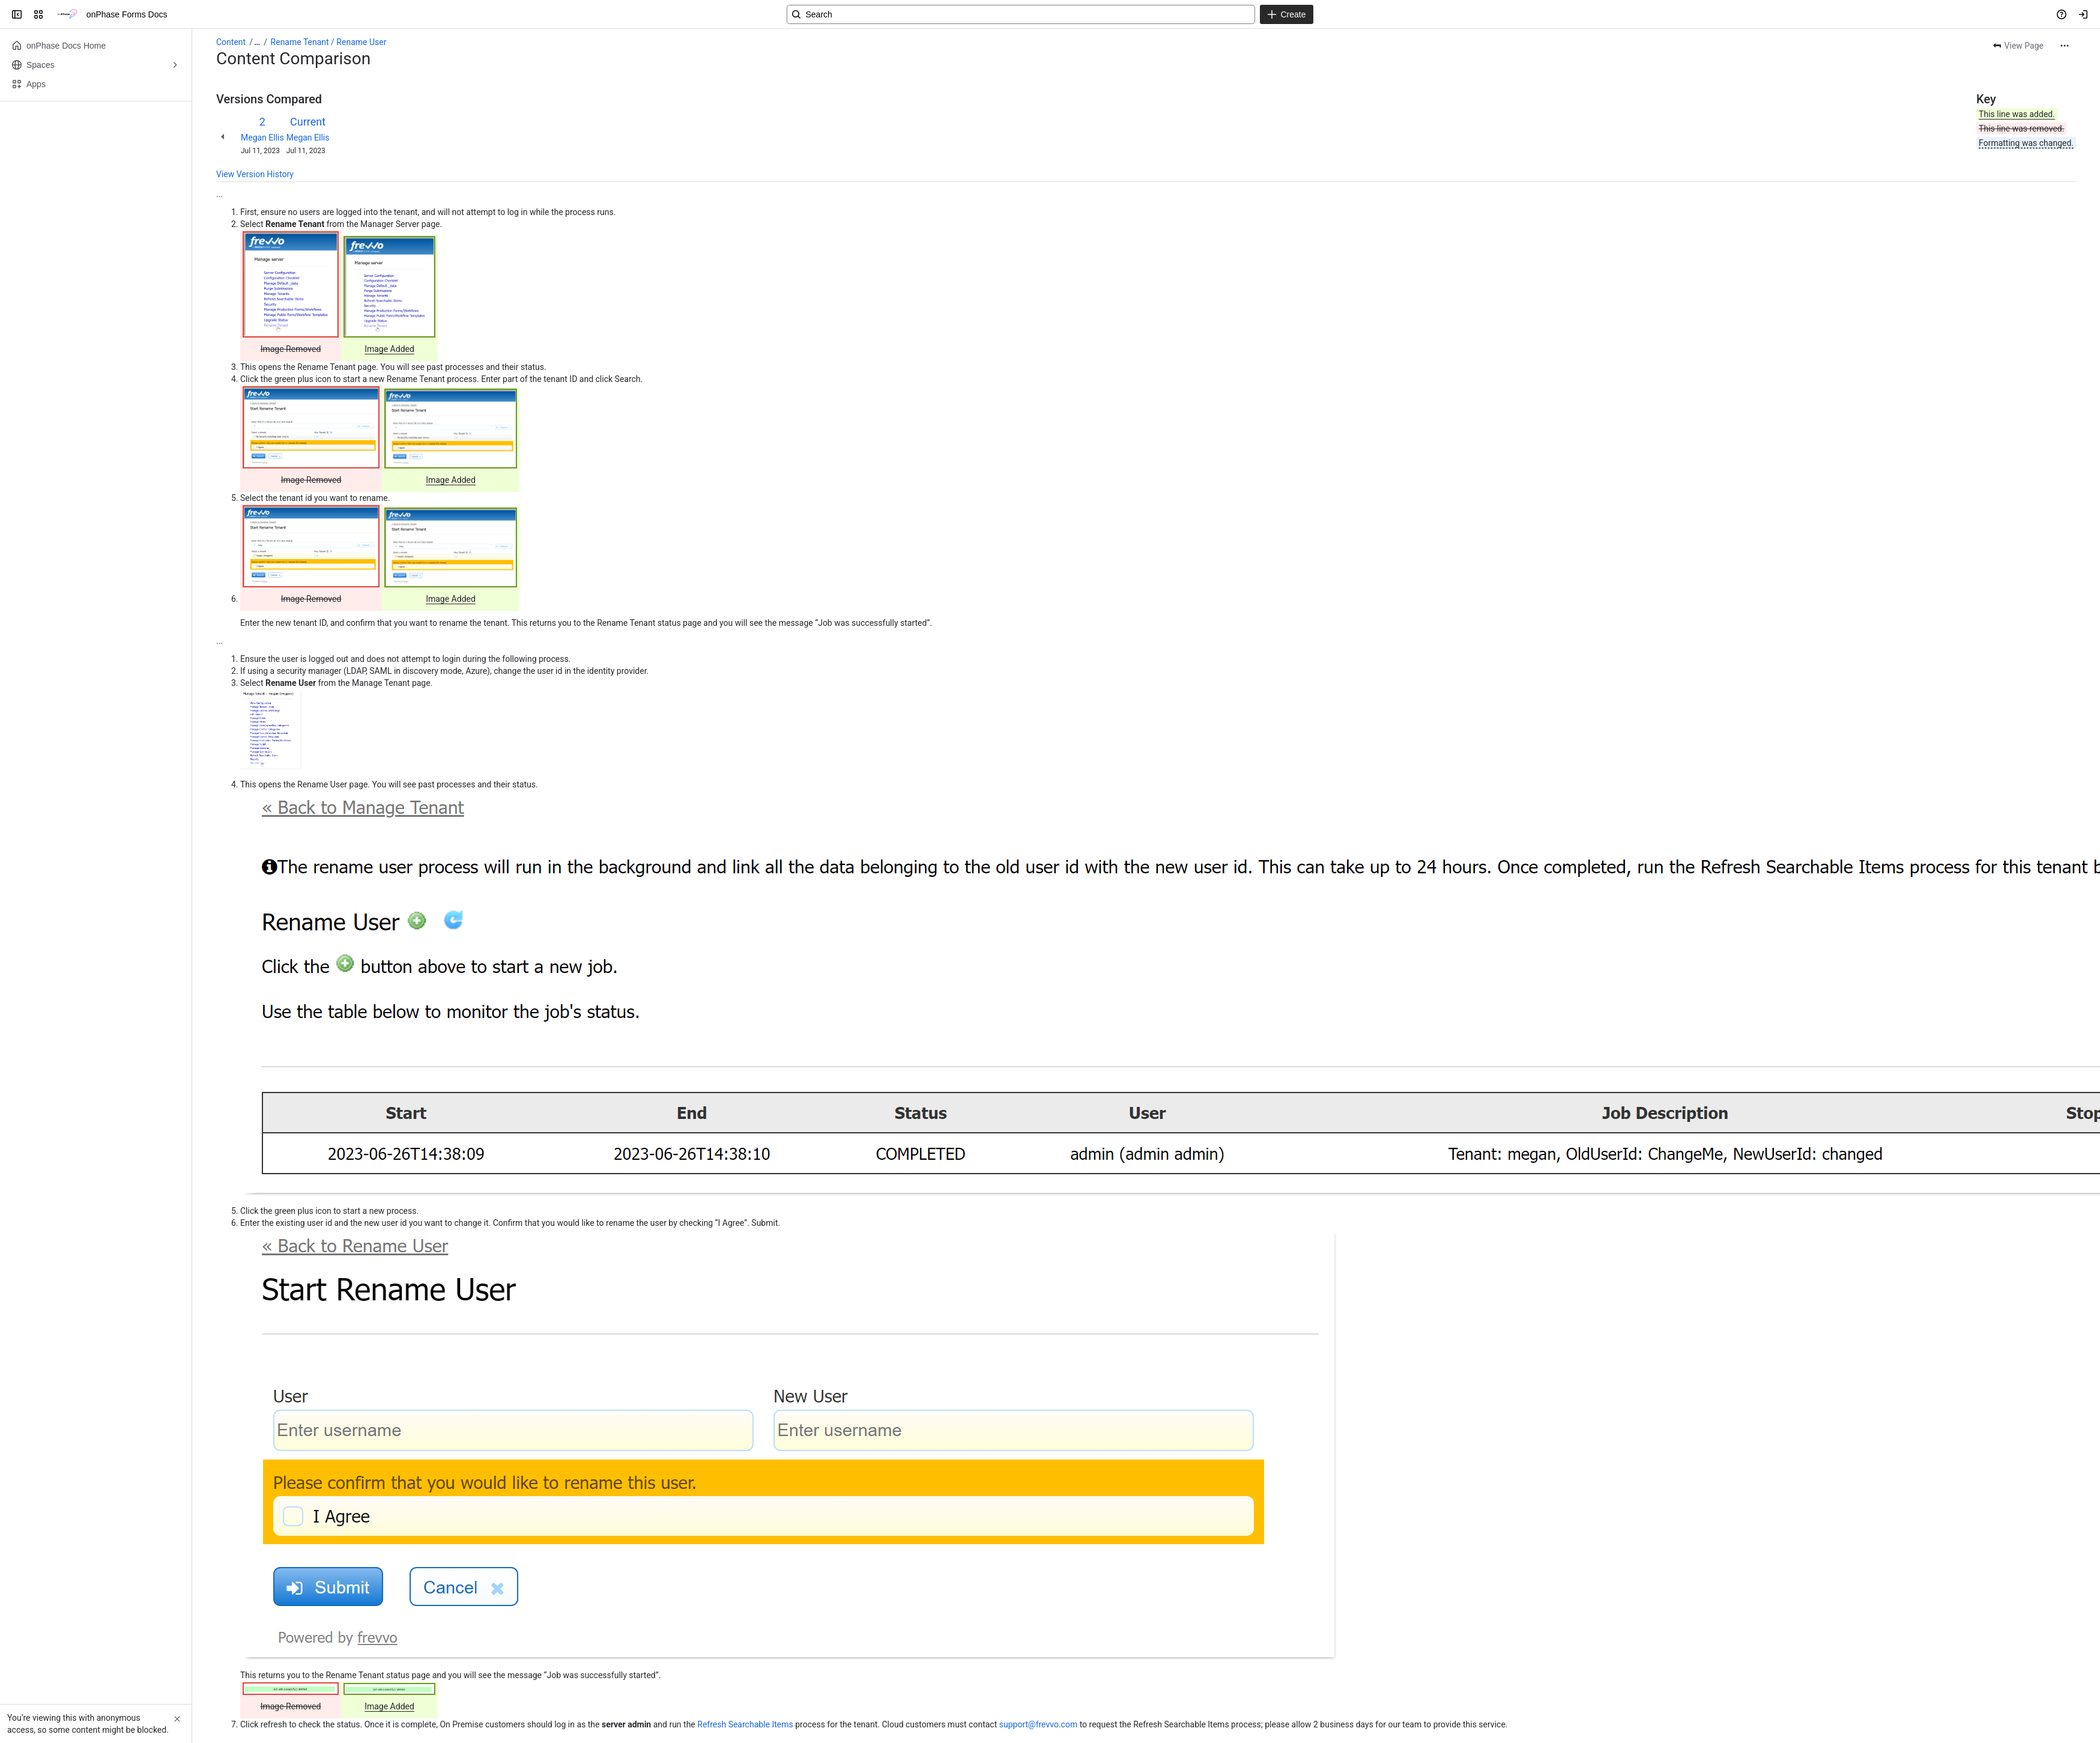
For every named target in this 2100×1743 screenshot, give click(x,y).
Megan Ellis (262, 137)
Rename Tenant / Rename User (329, 42)
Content (231, 42)
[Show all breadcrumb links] (257, 42)
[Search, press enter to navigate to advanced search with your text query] (1021, 14)
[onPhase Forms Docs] (67, 14)
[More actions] (2064, 46)
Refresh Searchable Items (745, 1724)
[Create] (1286, 14)
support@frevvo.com (1038, 1724)
